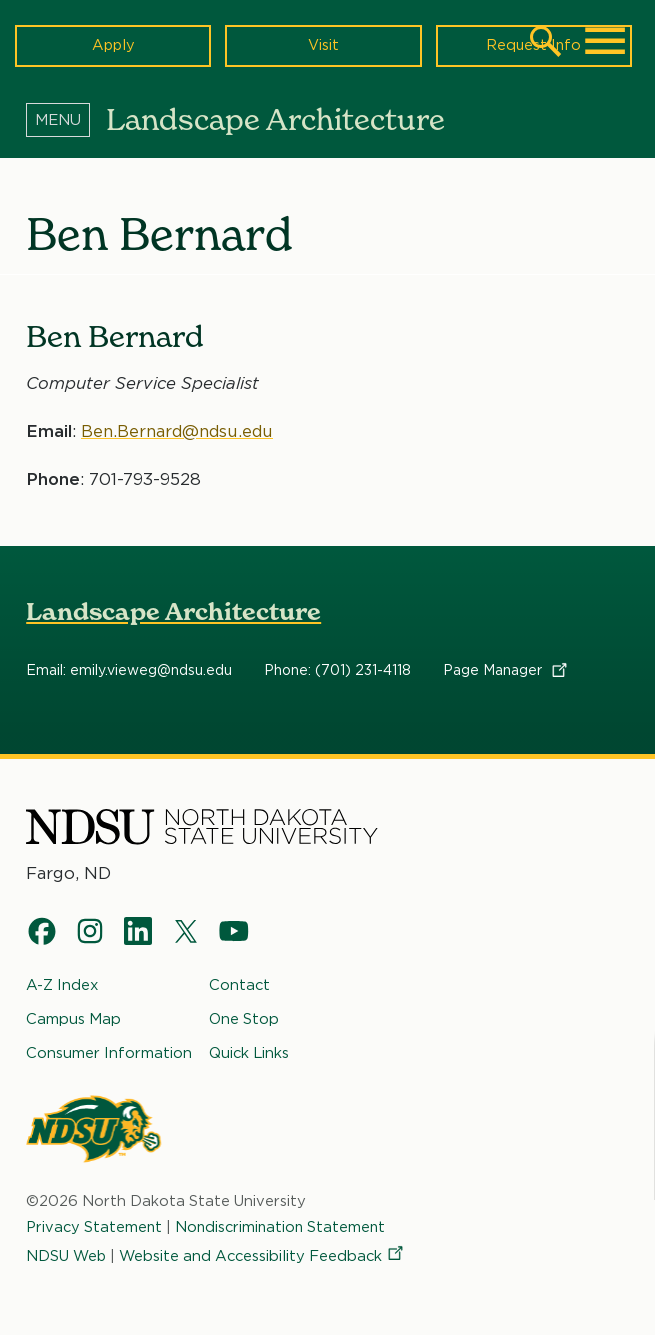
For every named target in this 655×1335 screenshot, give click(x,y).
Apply (113, 45)
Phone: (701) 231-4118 (337, 671)
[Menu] (66, 119)
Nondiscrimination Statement (284, 1227)
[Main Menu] (605, 41)
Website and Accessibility (263, 1256)
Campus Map (73, 1019)
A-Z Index (62, 985)
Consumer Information (109, 1052)
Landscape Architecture (173, 611)
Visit (323, 45)
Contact (239, 985)
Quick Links (249, 1052)
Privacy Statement (95, 1227)
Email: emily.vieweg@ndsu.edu (129, 671)
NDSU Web (66, 1256)
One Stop (244, 1019)
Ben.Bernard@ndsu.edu (178, 430)
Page (506, 671)
